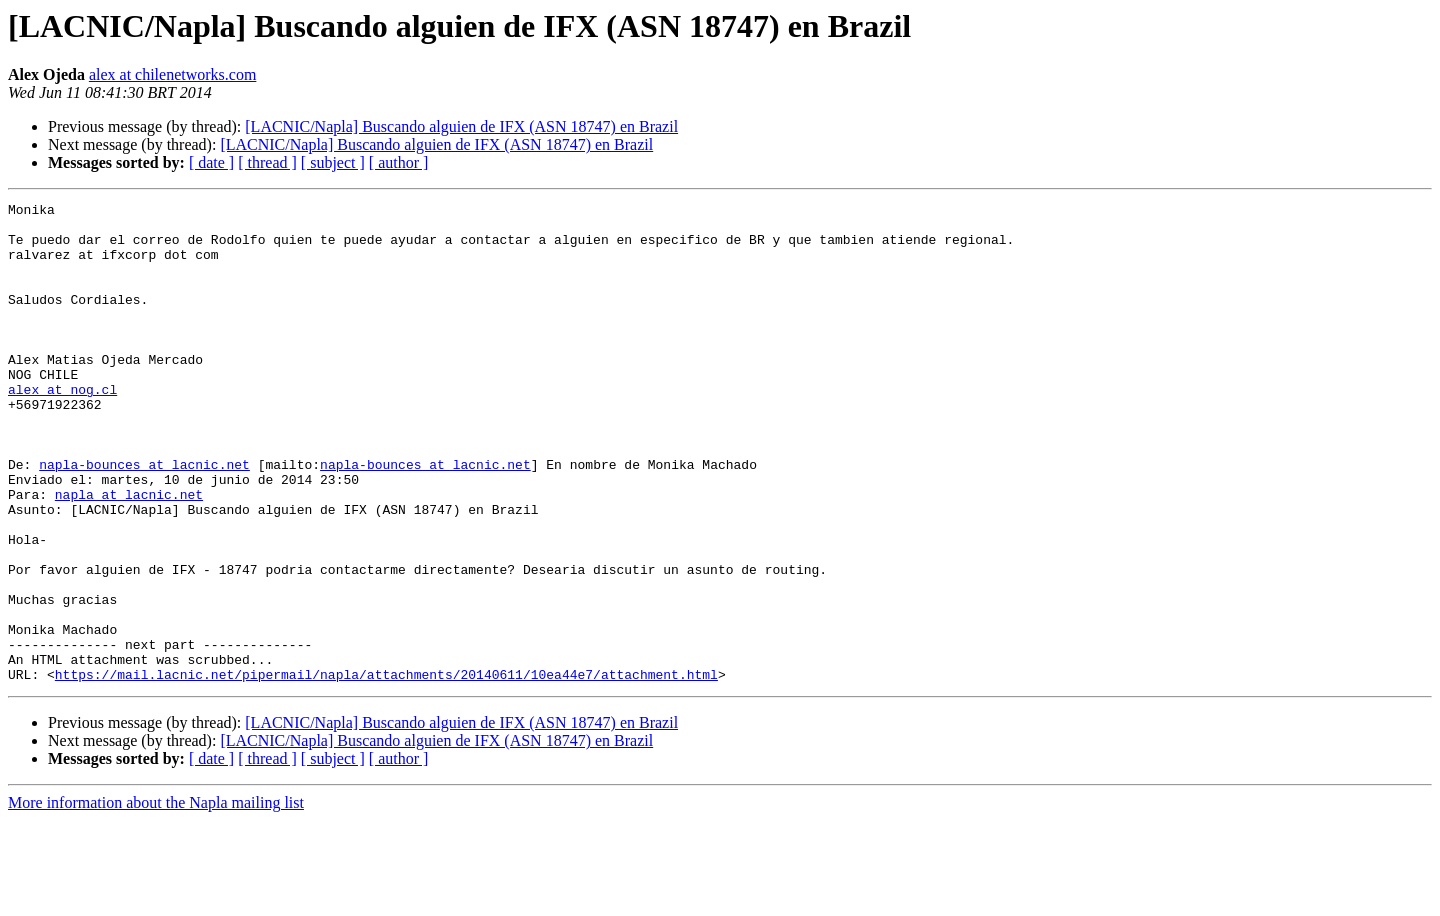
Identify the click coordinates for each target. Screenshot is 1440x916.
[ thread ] (267, 162)
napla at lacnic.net (129, 554)
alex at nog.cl (62, 428)
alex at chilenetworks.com (173, 74)
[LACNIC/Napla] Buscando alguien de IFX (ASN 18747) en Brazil (461, 126)
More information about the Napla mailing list (156, 898)
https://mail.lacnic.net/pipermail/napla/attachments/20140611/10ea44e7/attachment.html (386, 770)
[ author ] (399, 162)
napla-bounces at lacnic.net (144, 518)
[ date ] (211, 162)
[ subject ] (333, 162)
